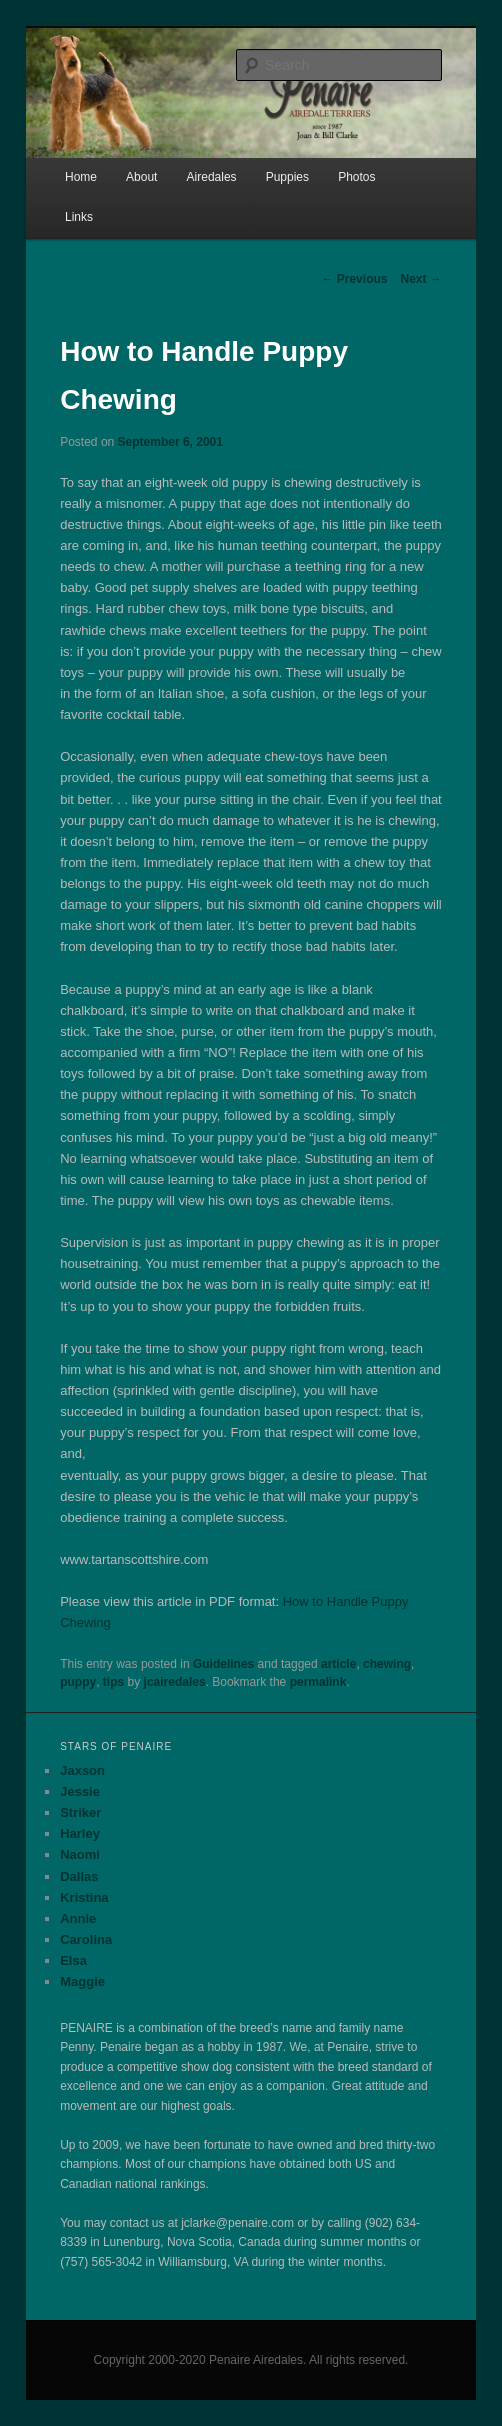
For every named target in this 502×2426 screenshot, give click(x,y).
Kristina (84, 1897)
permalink (318, 1682)
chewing (387, 1664)
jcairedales (175, 1682)
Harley (80, 1833)
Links (79, 217)
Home (81, 177)
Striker (80, 1812)
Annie (78, 1918)
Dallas (79, 1876)
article (338, 1664)
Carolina (86, 1939)
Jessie (80, 1791)
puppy (78, 1682)
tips (113, 1682)
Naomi (80, 1854)
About (141, 177)
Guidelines (223, 1664)
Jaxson (82, 1770)
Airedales (212, 177)
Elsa (73, 1960)
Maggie (82, 1981)
